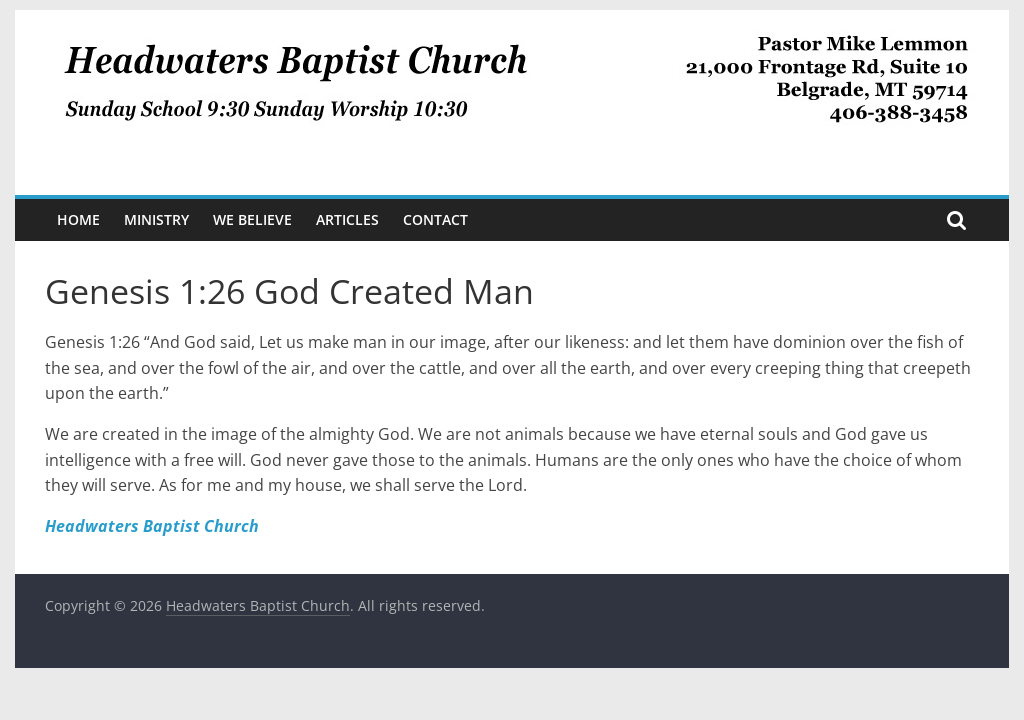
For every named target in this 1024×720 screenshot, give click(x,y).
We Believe (252, 219)
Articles (347, 219)
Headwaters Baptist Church (152, 526)
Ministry (156, 219)
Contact (435, 219)
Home (78, 219)
